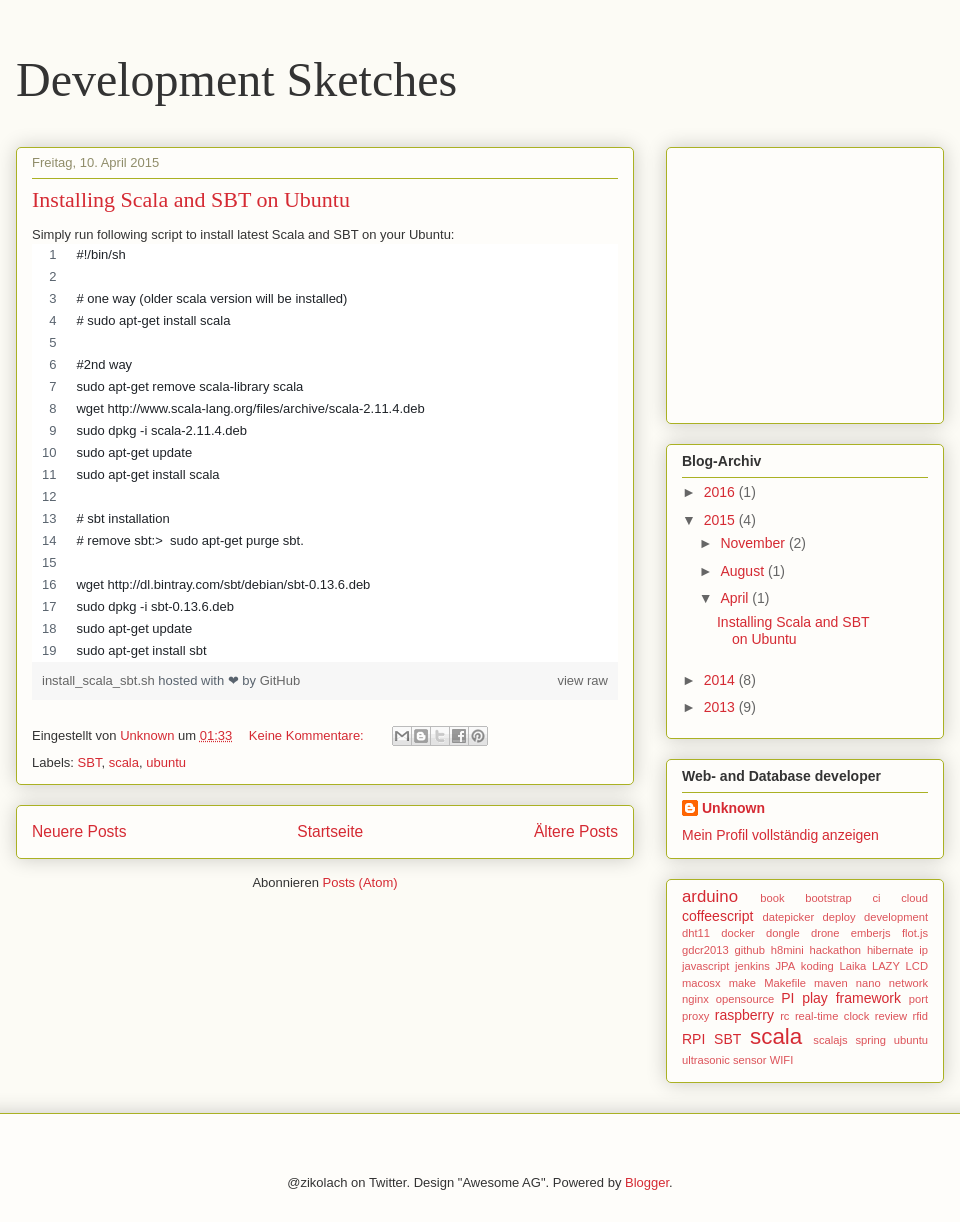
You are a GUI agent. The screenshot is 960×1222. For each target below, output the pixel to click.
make (742, 983)
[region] (325, 453)
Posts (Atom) (360, 882)
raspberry (744, 1015)
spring (870, 1040)
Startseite (330, 831)
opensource (745, 999)
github (749, 950)
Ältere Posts (576, 831)
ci (876, 898)
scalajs (830, 1040)
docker (738, 933)
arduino (710, 896)
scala (124, 762)
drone (825, 933)
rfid (920, 1016)
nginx (695, 999)
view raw (582, 680)
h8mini (787, 950)
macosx (701, 983)
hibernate (890, 950)
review (891, 1016)
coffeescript (717, 916)
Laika (853, 966)
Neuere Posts (79, 831)
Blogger (647, 1182)
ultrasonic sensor (724, 1060)
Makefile (785, 983)
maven (831, 983)
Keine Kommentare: (308, 735)
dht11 (696, 933)
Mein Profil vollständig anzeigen (780, 835)
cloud (914, 898)
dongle (783, 933)
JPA (785, 966)
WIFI (782, 1060)
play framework (851, 998)
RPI (693, 1039)
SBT (90, 762)
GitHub (280, 680)
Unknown (733, 808)
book (772, 898)
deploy (839, 917)
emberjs (871, 933)
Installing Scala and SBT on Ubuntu (191, 199)
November (754, 543)
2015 (721, 520)
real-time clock (832, 1016)
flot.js (915, 933)
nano (868, 983)
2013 (721, 707)
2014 (721, 680)
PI (787, 998)
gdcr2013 (705, 950)
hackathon (835, 950)
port (918, 999)
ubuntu (166, 762)
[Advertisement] (807, 280)
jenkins (752, 966)
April (736, 598)
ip (923, 950)
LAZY (886, 966)
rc (784, 1016)
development (896, 917)
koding (817, 966)
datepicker (789, 917)
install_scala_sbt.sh (100, 680)
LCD (917, 966)
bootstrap (828, 898)
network (908, 983)
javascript (705, 966)
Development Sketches (236, 79)
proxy (695, 1016)
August (743, 571)
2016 (721, 492)
